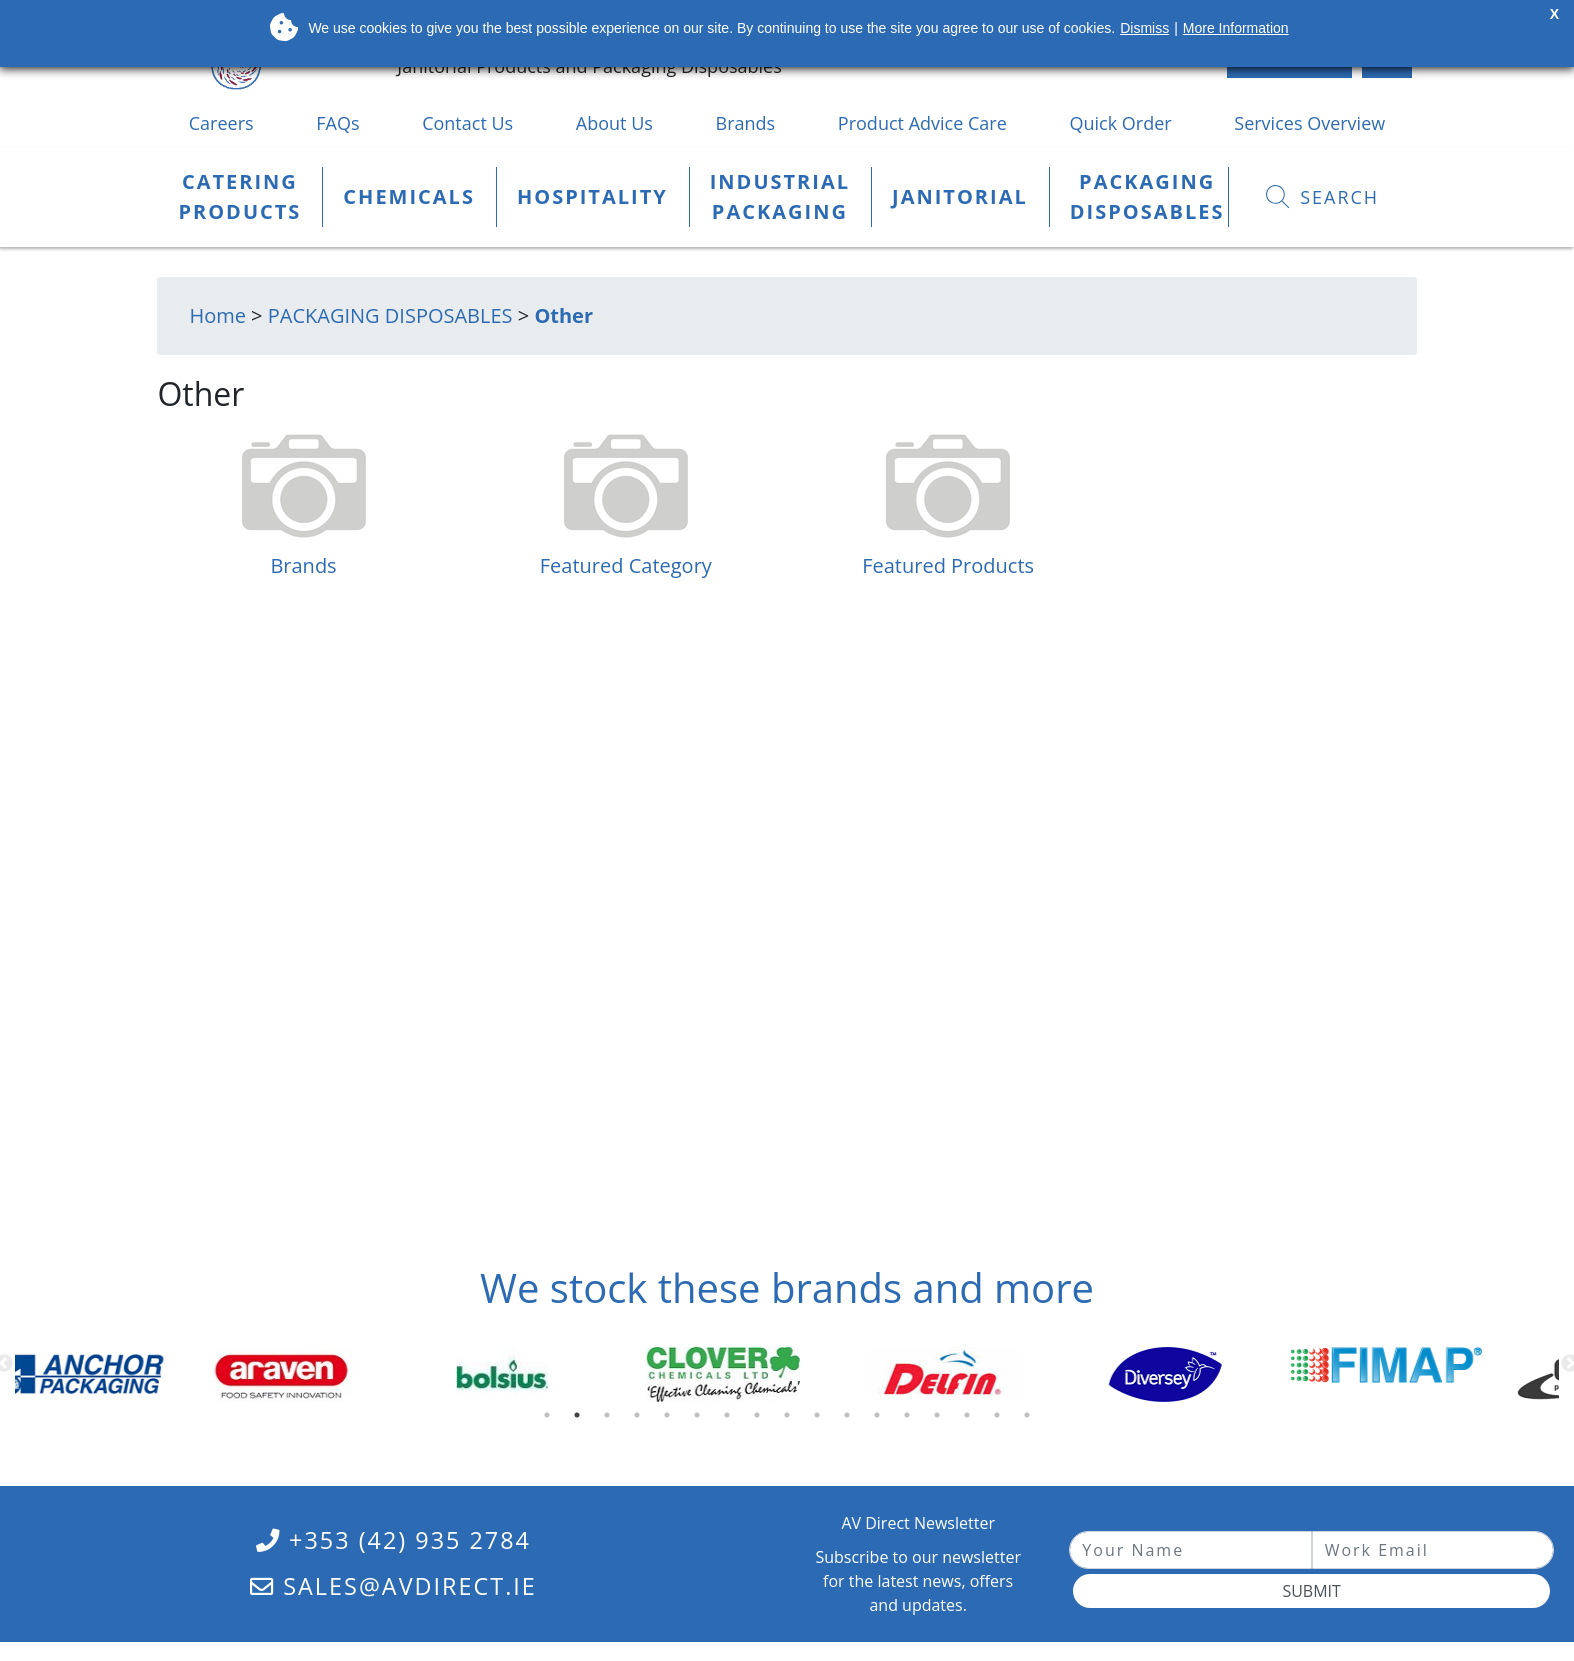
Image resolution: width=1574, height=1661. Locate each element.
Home (217, 315)
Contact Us (467, 123)
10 (821, 1420)
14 (941, 1420)
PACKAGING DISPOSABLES (390, 315)
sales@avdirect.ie (393, 1586)
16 (1001, 1420)
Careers (221, 123)
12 (881, 1420)
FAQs (337, 123)
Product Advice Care (922, 123)
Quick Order (1120, 123)
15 (971, 1420)
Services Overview (1309, 123)
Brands (746, 123)
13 (911, 1420)
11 (851, 1420)
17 (1031, 1420)
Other (563, 315)
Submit (1311, 1591)
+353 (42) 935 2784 (393, 1540)
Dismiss (1144, 28)
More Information (1236, 28)
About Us (614, 123)
